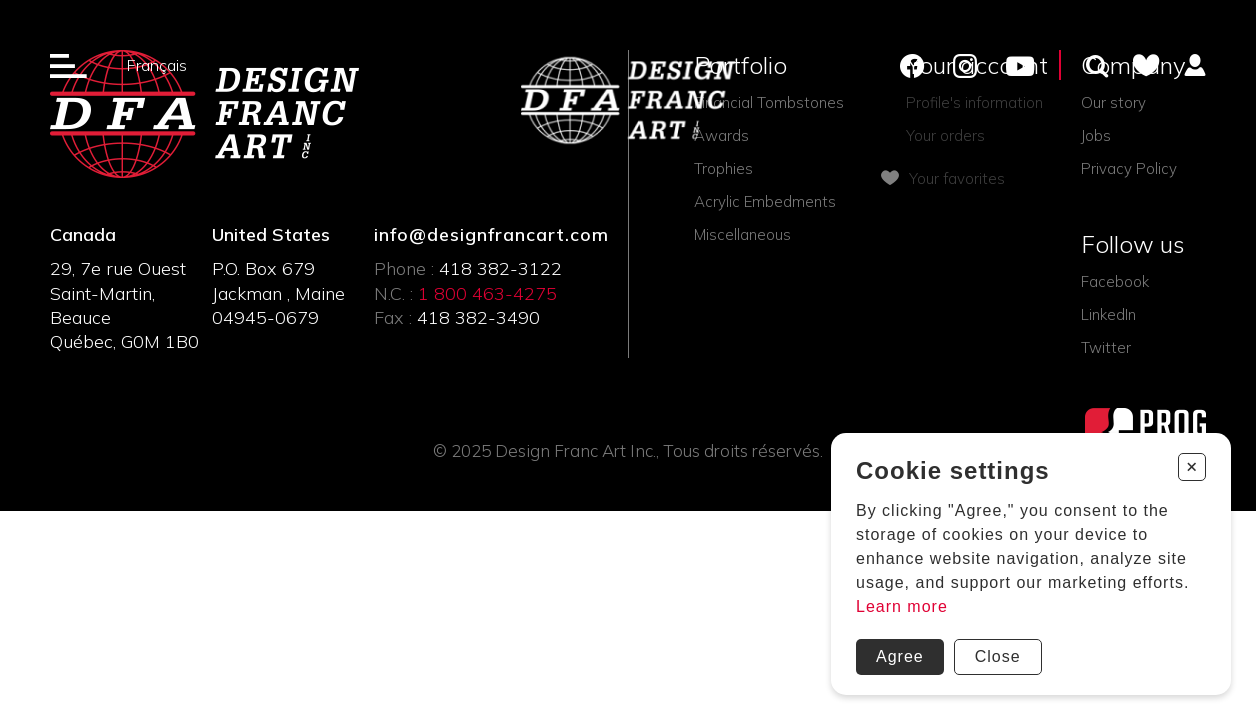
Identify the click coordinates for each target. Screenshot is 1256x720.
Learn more (902, 606)
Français (157, 65)
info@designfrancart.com (489, 234)
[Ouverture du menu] (68, 65)
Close (998, 656)
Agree (900, 656)
